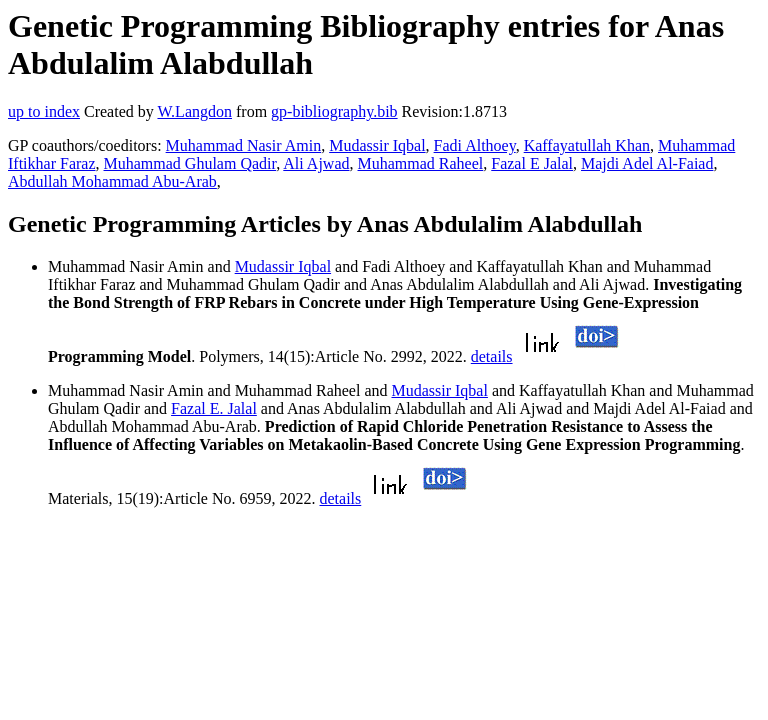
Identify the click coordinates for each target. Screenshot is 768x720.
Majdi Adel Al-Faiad (647, 163)
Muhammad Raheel (421, 163)
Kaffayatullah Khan (587, 145)
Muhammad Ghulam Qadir (190, 163)
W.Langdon (194, 111)
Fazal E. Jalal (214, 408)
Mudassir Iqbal (377, 145)
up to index (44, 111)
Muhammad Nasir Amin (244, 145)
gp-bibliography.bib (334, 111)
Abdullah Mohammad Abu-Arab (112, 181)
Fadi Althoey (475, 145)
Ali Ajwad (316, 163)
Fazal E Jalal (532, 163)
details (492, 356)
